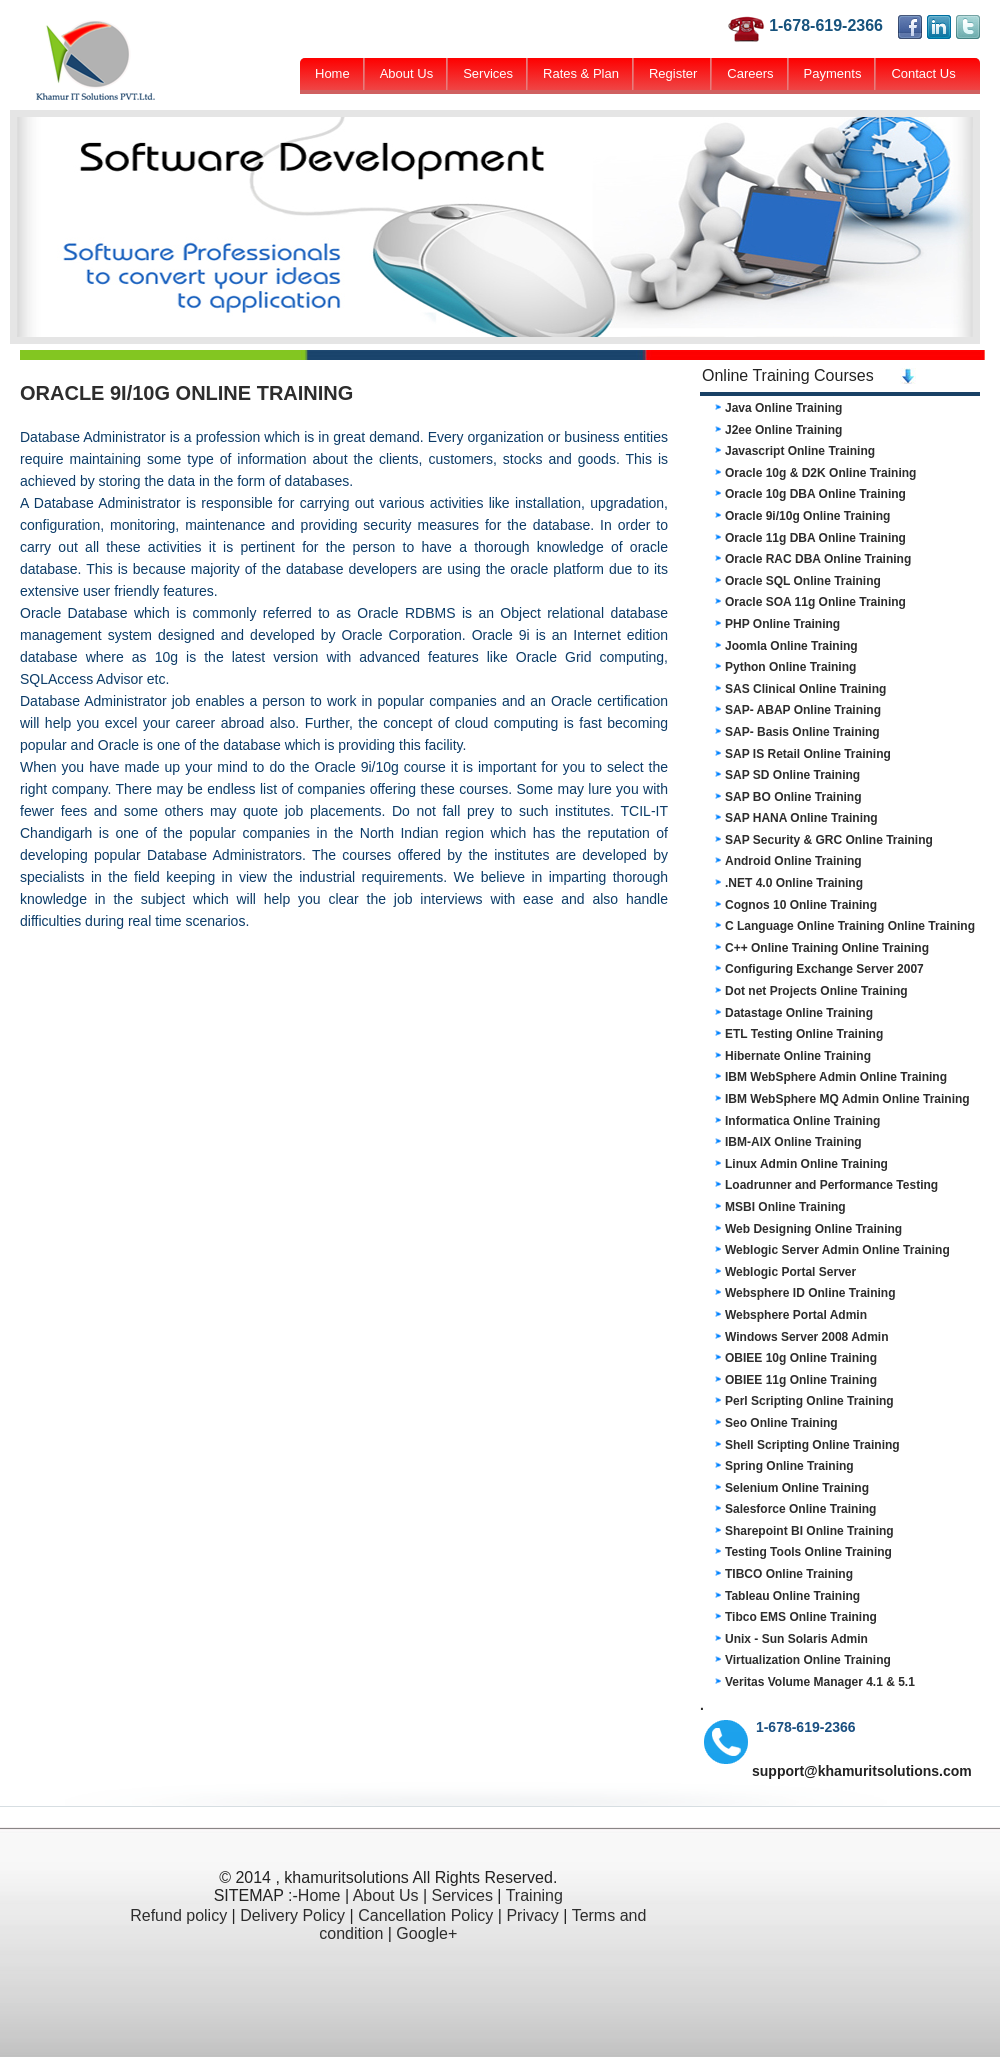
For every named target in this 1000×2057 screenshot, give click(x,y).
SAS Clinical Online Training (805, 689)
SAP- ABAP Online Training (803, 710)
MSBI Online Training (785, 1207)
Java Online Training (783, 408)
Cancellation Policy (425, 1915)
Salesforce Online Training (800, 1509)
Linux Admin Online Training (806, 1164)
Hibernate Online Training (798, 1056)
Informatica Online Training (802, 1121)
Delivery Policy (292, 1915)
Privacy (532, 1915)
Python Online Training (790, 667)
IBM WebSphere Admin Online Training (836, 1077)
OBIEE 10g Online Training (801, 1358)
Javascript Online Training (800, 451)
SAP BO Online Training (793, 797)
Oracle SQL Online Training (803, 581)
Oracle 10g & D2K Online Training (820, 473)
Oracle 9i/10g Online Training (807, 516)
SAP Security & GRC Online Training (829, 840)
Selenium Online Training (797, 1488)
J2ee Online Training (783, 430)
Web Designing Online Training (813, 1229)
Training (534, 1895)
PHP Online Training (782, 624)
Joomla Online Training (791, 646)
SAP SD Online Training (792, 775)
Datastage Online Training (799, 1013)
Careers (750, 73)
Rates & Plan (581, 73)
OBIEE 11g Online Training (801, 1380)
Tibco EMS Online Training (801, 1617)
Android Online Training (793, 861)
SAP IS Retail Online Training (808, 754)
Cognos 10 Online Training (801, 905)
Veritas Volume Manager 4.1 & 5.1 (820, 1682)
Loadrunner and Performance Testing (831, 1185)
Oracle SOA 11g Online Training (815, 602)
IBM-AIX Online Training (793, 1142)
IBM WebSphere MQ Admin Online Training (847, 1099)
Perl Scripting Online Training (809, 1401)
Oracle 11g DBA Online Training (815, 538)
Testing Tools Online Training (808, 1552)
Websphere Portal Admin (796, 1315)
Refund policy (178, 1915)
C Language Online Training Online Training (850, 926)
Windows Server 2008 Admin (807, 1337)
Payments (833, 73)
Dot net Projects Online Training (816, 991)
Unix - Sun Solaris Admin (796, 1639)
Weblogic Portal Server (790, 1272)
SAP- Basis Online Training (802, 732)
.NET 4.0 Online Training (794, 883)
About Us (406, 73)
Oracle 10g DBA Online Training (815, 494)
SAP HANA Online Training (801, 818)
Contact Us (923, 73)
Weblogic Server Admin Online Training (837, 1250)
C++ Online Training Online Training (827, 948)
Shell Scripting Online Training (812, 1445)
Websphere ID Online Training (810, 1293)
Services (488, 73)
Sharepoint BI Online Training (809, 1531)
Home (332, 73)
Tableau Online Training (792, 1596)
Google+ (426, 1933)
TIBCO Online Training (789, 1574)
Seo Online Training (781, 1423)
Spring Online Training (789, 1466)
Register (673, 73)
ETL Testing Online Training (804, 1034)
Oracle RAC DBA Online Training (818, 559)
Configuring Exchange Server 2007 (824, 969)
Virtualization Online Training (808, 1660)
